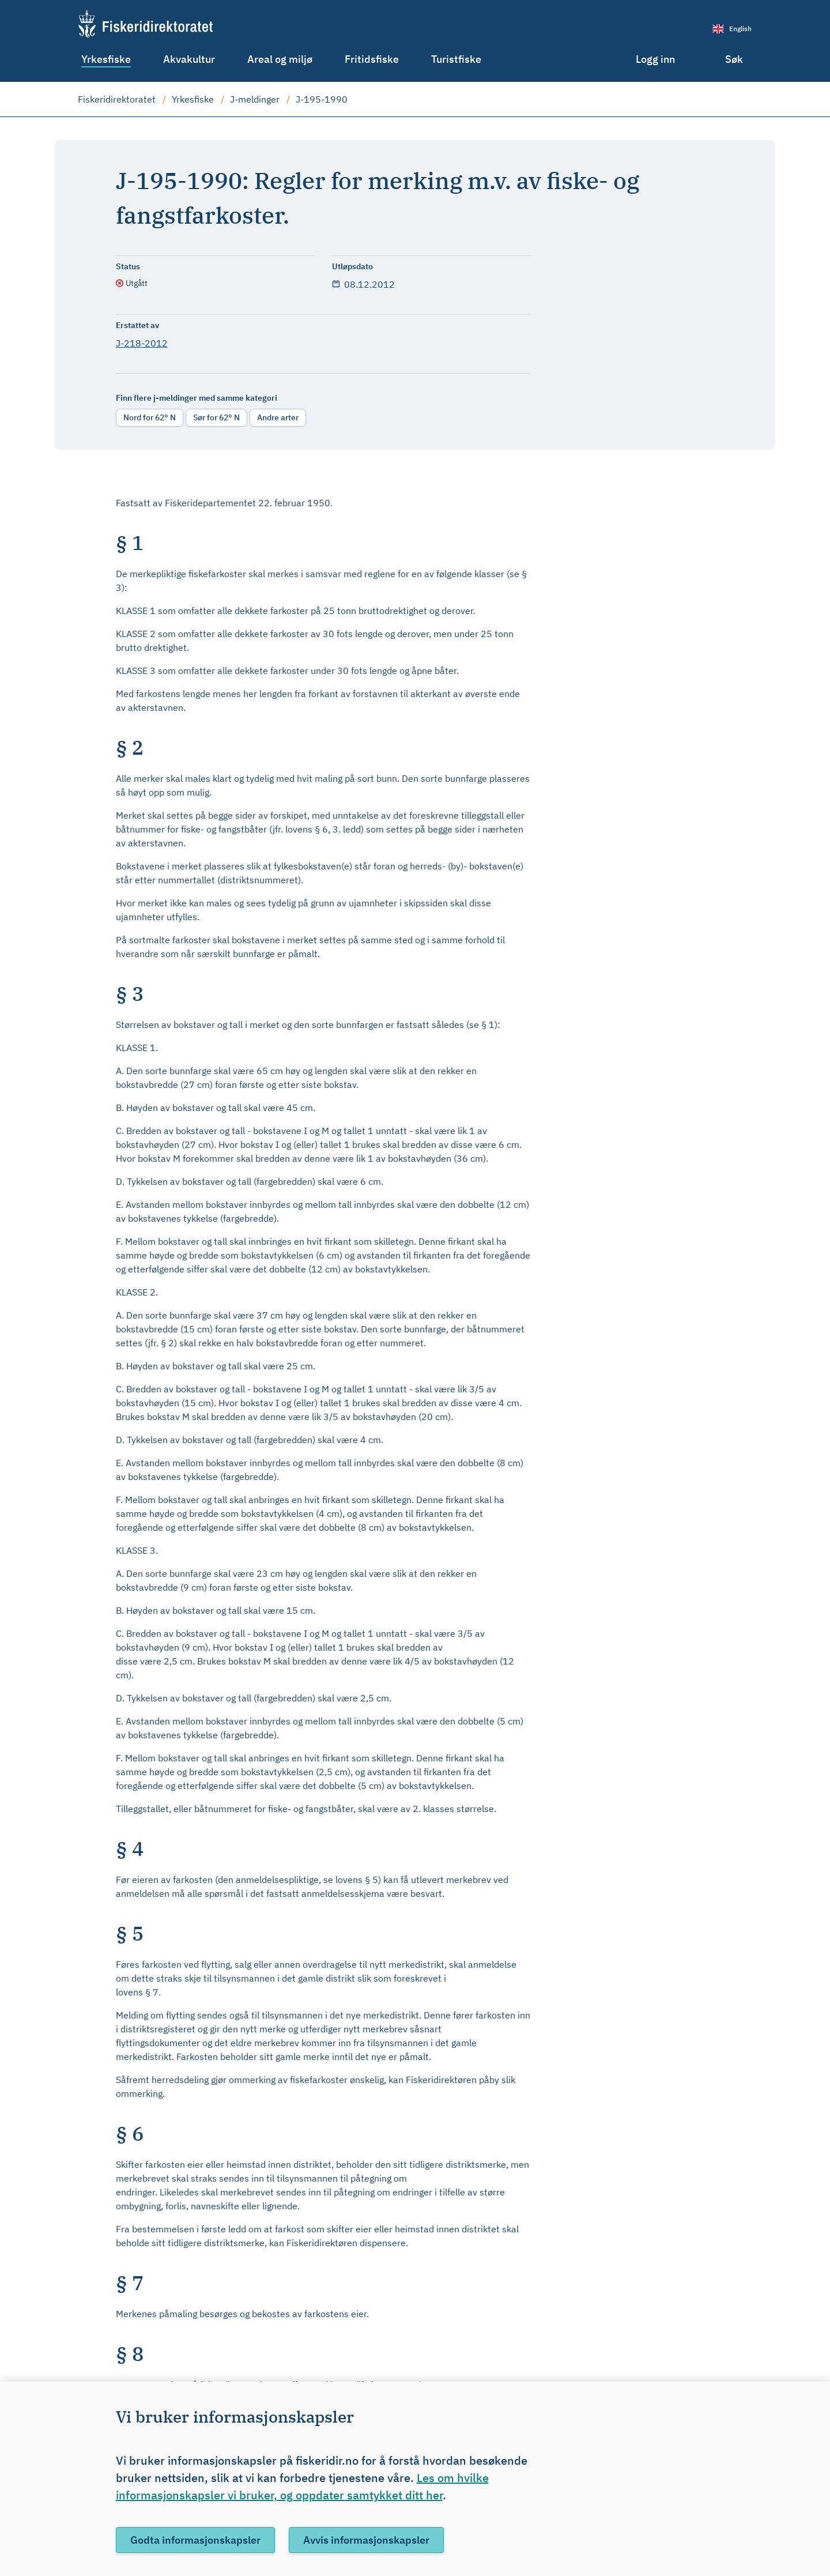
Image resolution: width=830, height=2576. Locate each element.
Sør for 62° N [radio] (216, 417)
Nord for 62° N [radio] (149, 417)
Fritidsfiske (372, 59)
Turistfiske (456, 59)
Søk (734, 59)
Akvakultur (189, 59)
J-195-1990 (322, 99)
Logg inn (655, 59)
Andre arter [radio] (278, 417)
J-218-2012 (142, 343)
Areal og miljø (279, 59)
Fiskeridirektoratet (117, 99)
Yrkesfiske (106, 59)
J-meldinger (255, 99)
